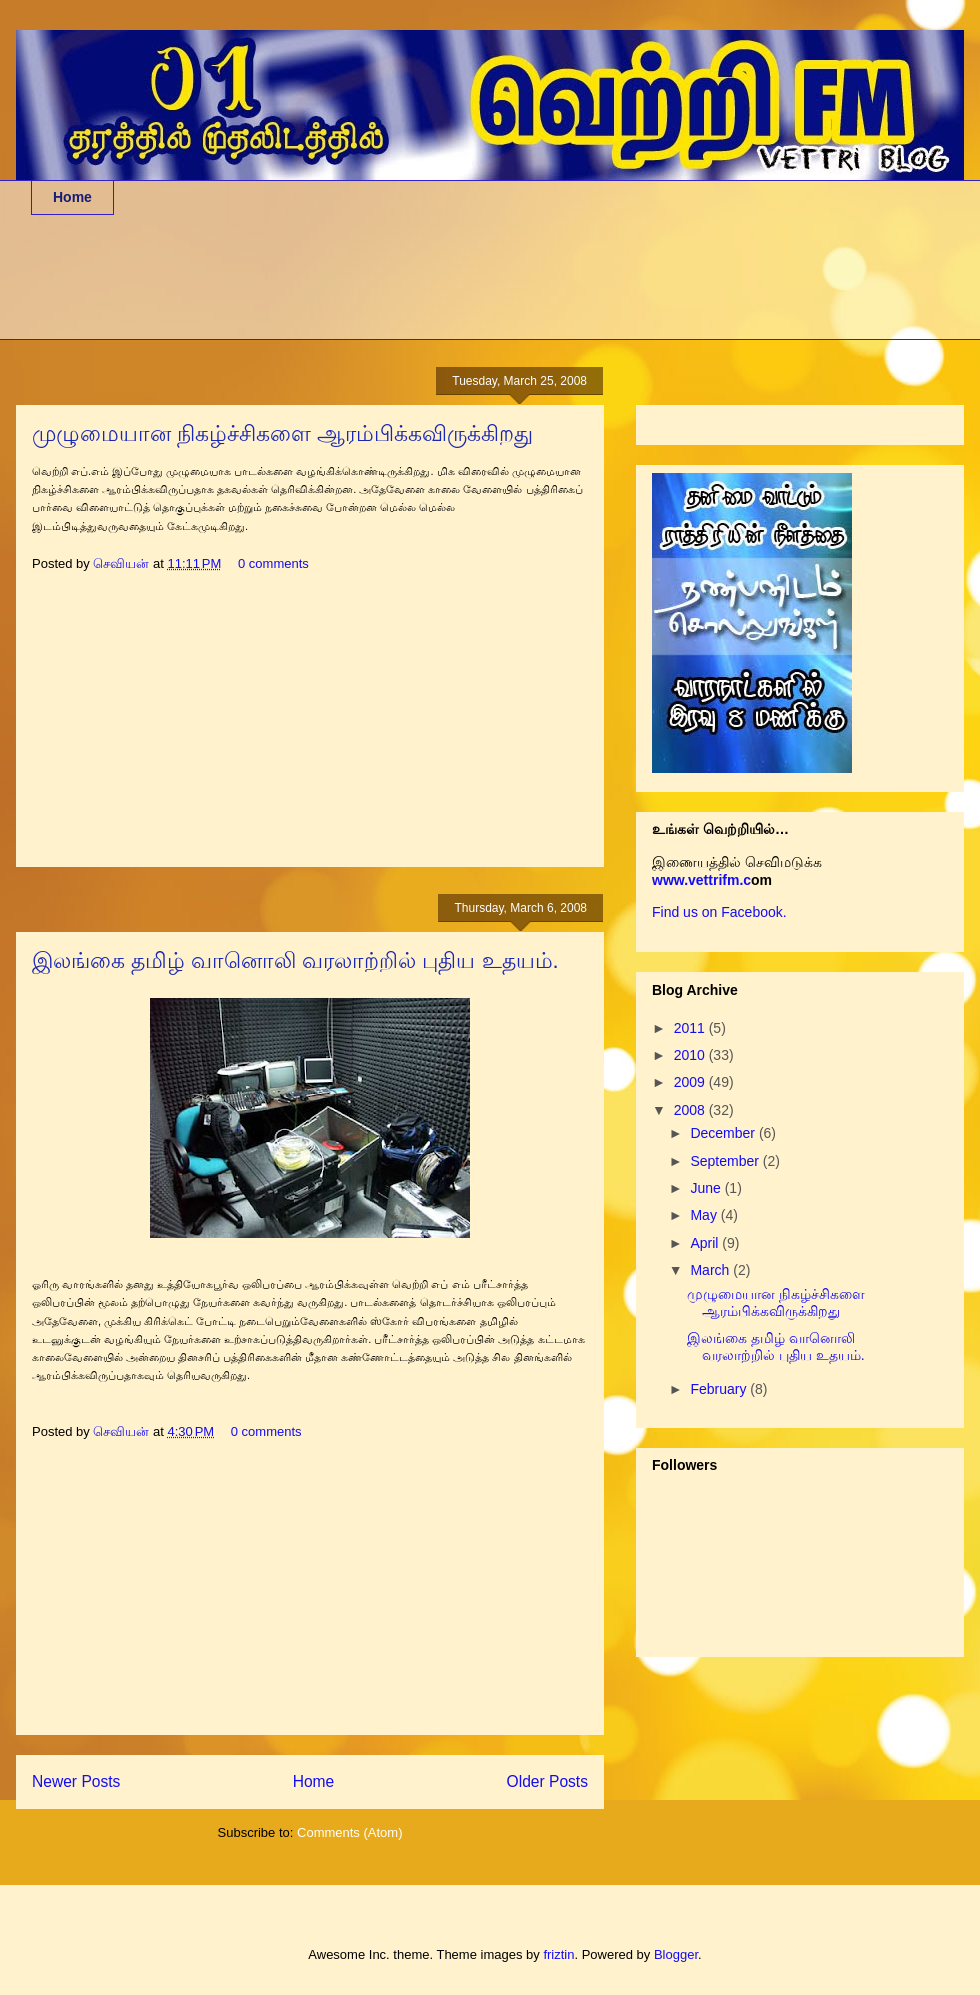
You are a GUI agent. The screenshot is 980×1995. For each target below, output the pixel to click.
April (706, 1243)
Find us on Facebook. (719, 912)
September (726, 1161)
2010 (691, 1055)
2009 (691, 1082)
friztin (558, 1954)
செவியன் (123, 563)
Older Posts (547, 1781)
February (720, 1389)
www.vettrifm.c (701, 880)
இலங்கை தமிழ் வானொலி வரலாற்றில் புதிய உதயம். (295, 960)
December (724, 1133)
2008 (691, 1110)
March (711, 1270)
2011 (691, 1028)
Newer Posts (76, 1781)
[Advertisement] (395, 290)
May (705, 1215)
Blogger (676, 1954)
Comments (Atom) (349, 1832)
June (707, 1188)
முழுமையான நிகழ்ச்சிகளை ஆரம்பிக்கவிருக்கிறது (282, 433)
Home (72, 197)
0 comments (273, 563)
